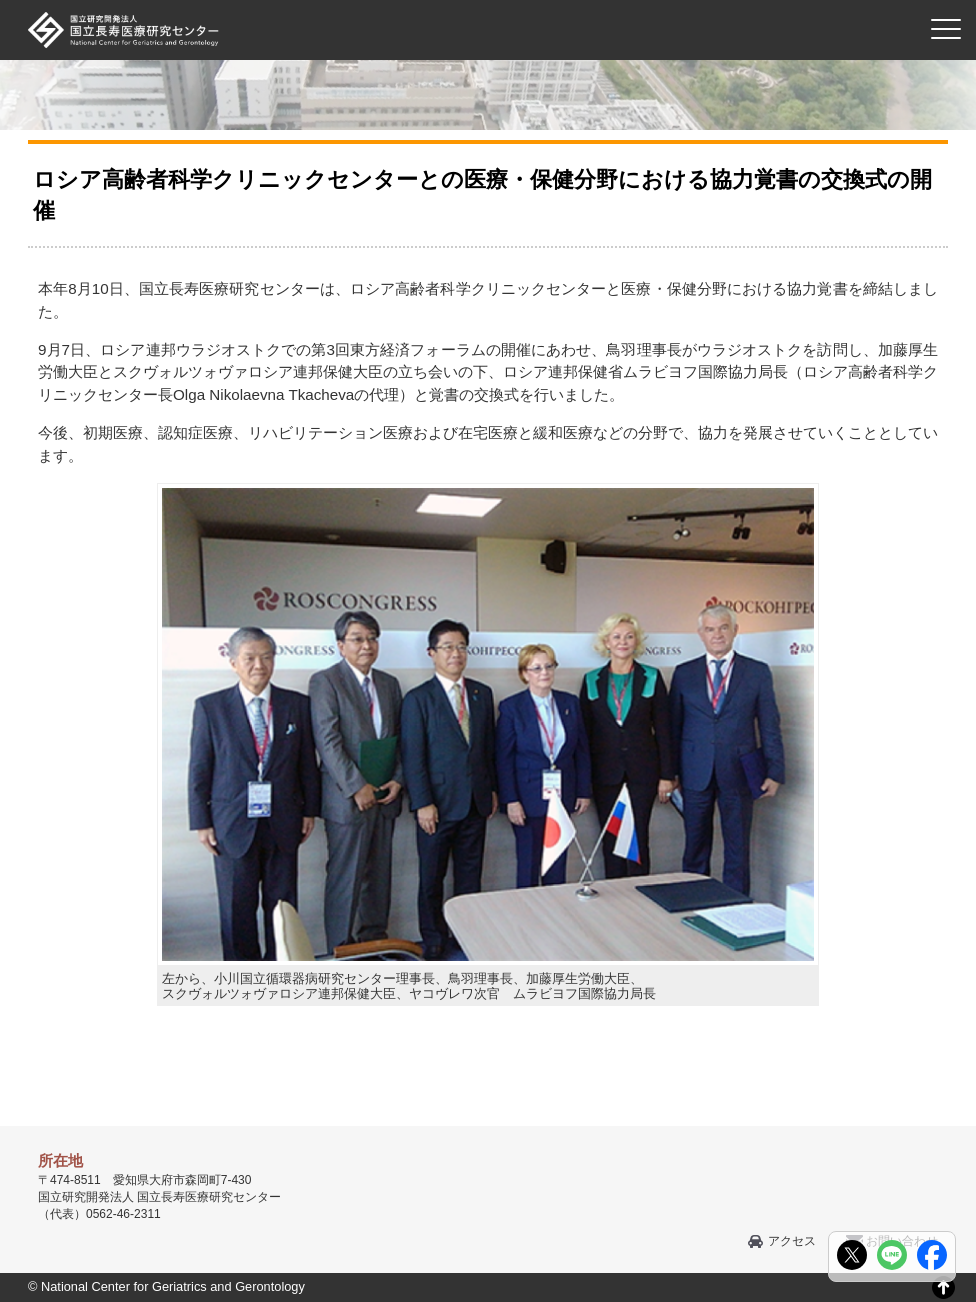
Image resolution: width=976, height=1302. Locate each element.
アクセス (792, 1241)
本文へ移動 (446, 0)
